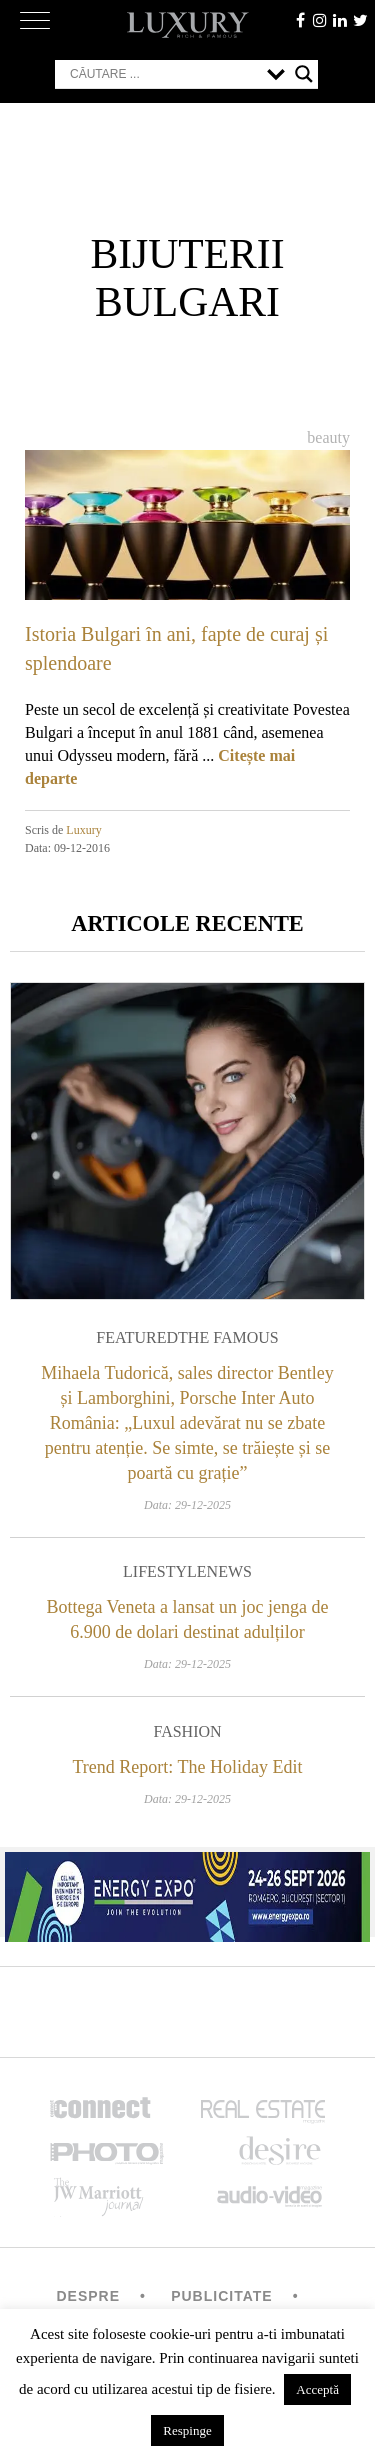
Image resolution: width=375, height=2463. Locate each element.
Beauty (328, 437)
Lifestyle (165, 1571)
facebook (300, 20)
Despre (88, 2296)
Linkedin (340, 20)
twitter (360, 20)
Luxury (83, 830)
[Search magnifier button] (304, 74)
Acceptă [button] (317, 2389)
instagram (320, 20)
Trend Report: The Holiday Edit (188, 1767)
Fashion (187, 1731)
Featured (137, 1337)
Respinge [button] (187, 2430)
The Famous (228, 1337)
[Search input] (163, 74)
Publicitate (221, 2296)
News (229, 1571)
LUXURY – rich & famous (188, 25)
